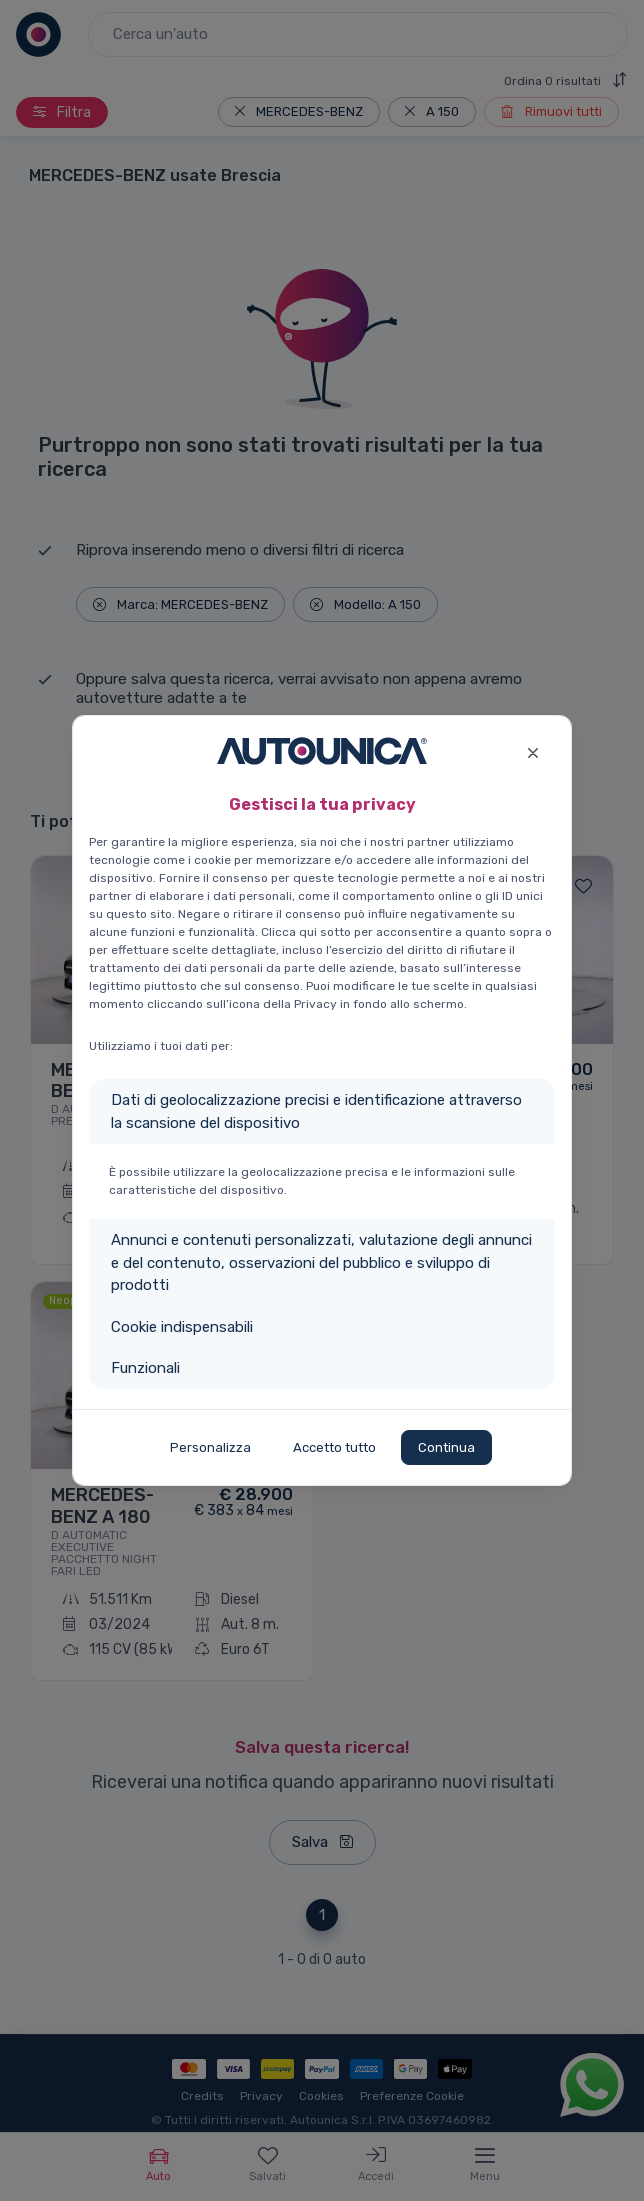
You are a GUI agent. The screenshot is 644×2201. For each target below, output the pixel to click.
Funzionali (145, 1368)
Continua (446, 1447)
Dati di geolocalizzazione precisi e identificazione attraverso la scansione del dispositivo (316, 1111)
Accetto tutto (334, 1447)
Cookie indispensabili (182, 1327)
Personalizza (210, 1447)
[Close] (532, 750)
